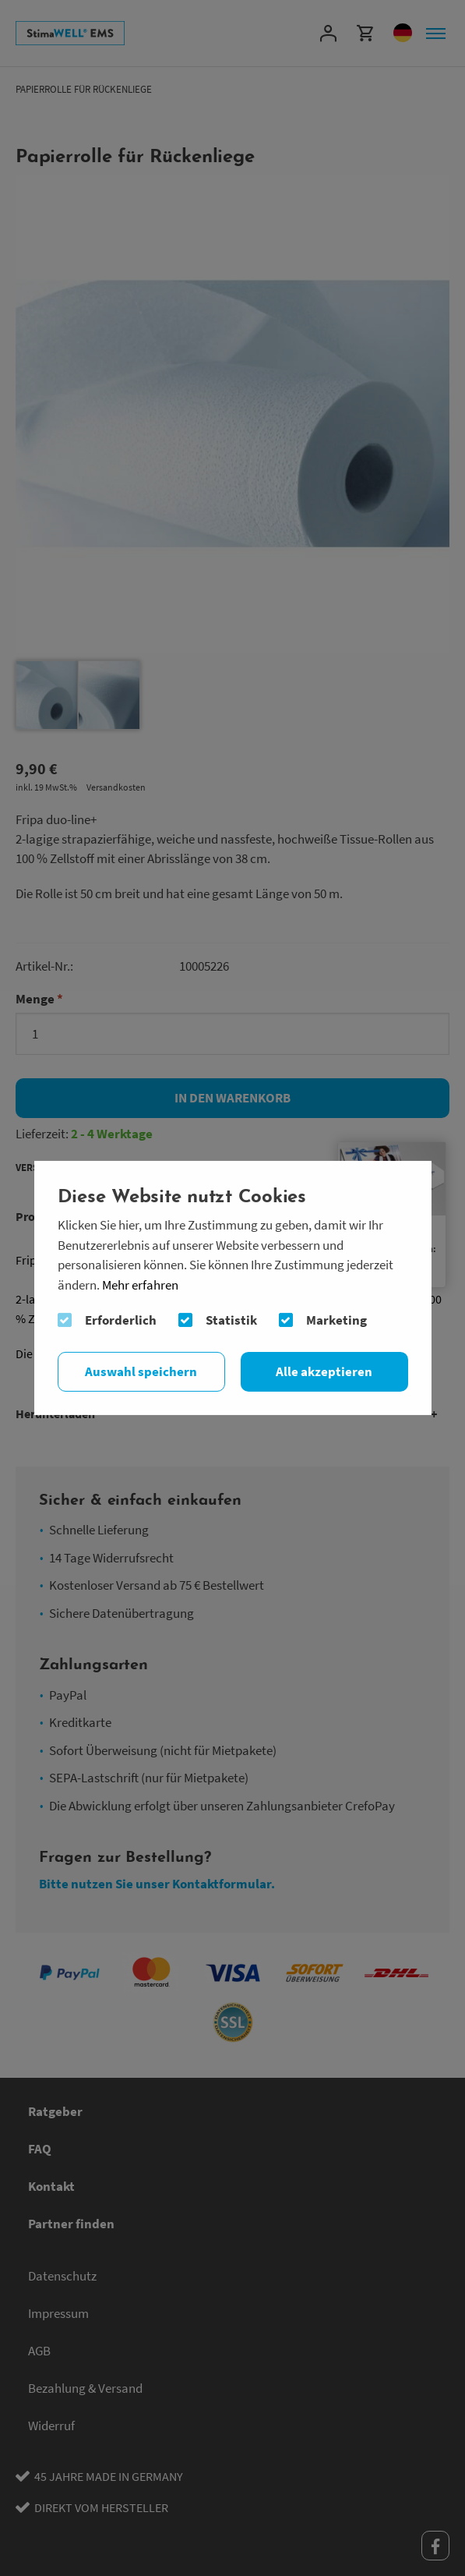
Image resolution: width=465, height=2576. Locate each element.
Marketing (336, 1320)
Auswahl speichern (141, 1371)
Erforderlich (121, 1320)
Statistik (231, 1320)
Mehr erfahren (140, 1285)
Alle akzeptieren (324, 1371)
